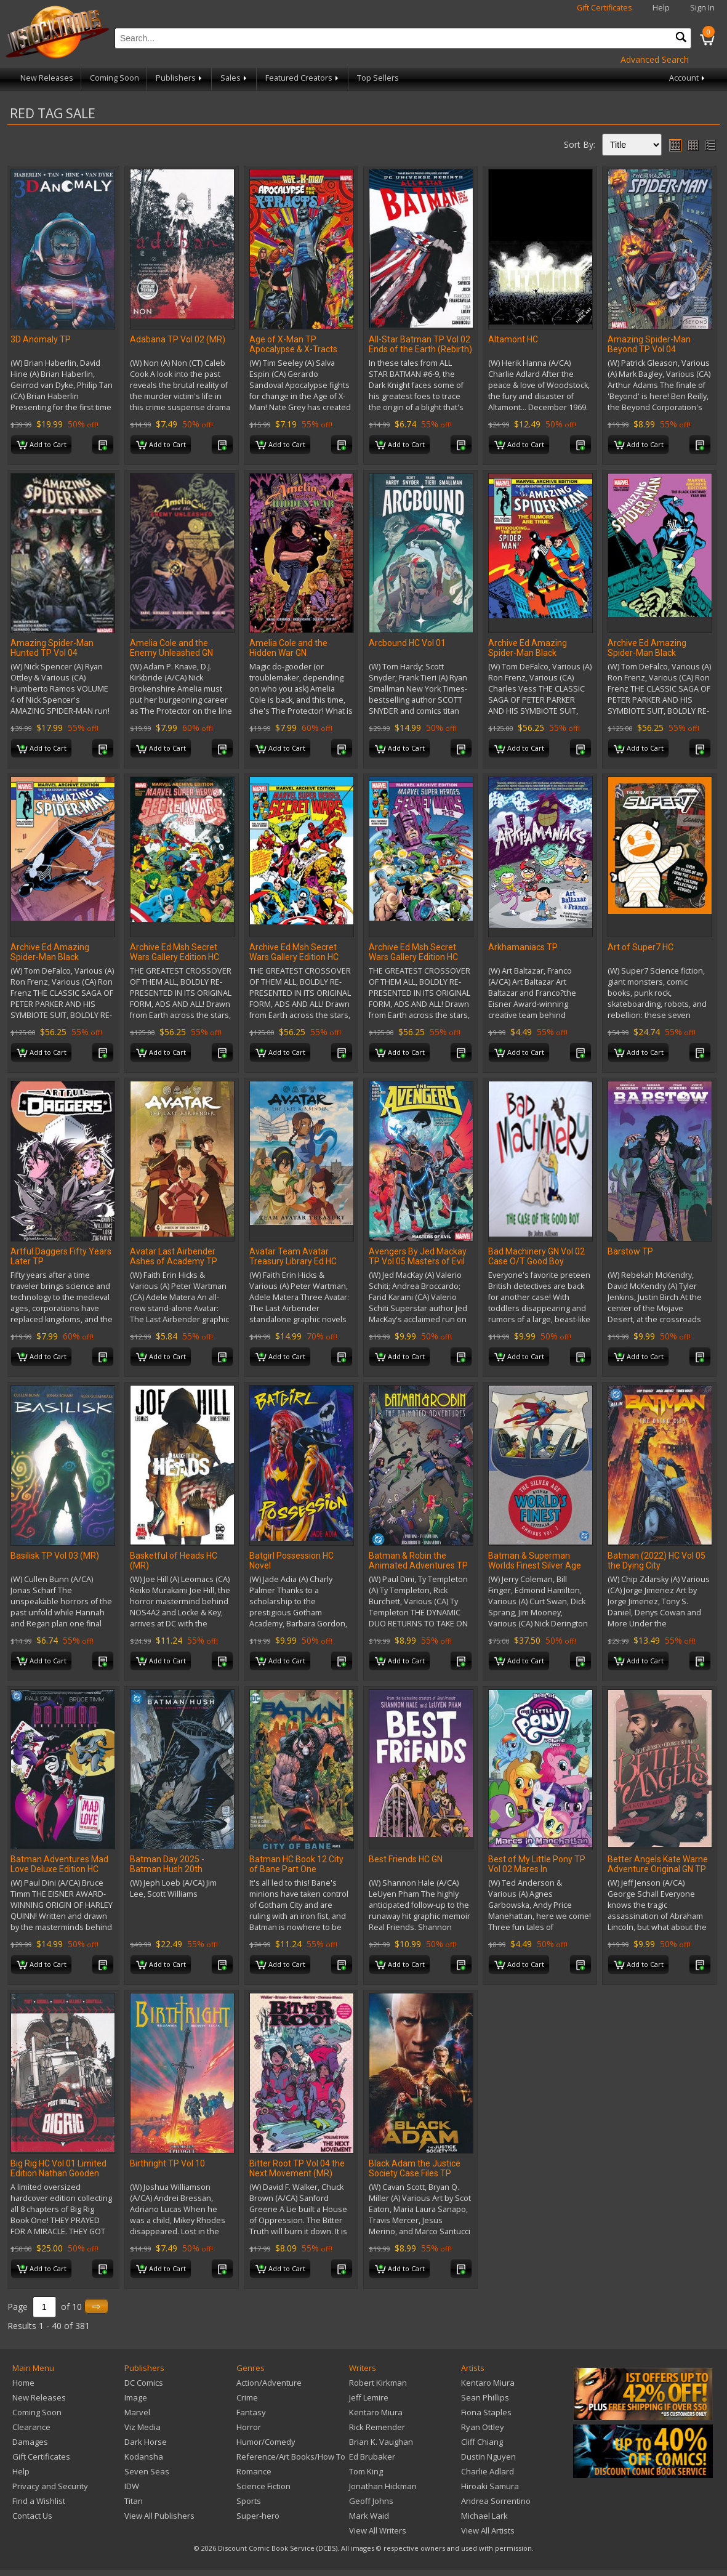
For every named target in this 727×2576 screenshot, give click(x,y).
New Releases (46, 78)
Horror (248, 2427)
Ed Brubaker (372, 2456)
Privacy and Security (50, 2486)
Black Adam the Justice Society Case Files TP (414, 2168)
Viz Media (142, 2427)
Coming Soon (114, 78)
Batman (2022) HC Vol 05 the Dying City (656, 1560)
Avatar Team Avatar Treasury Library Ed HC (293, 1256)
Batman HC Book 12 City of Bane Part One (296, 1864)
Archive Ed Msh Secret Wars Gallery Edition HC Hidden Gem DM (413, 957)
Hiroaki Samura (490, 2486)
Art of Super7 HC (640, 947)
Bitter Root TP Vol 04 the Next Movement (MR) (297, 2168)
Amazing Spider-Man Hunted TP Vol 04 (52, 648)
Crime (247, 2397)
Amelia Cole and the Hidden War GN (288, 648)
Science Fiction (263, 2486)
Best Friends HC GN (406, 1859)
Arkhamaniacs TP (523, 947)
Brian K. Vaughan (381, 2441)
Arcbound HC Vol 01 (407, 643)
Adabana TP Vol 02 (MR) (177, 339)
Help (661, 7)
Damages (30, 2441)
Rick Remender (377, 2427)
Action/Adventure (269, 2382)
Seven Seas (146, 2471)
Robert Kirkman (378, 2382)
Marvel (137, 2412)
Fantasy (251, 2412)
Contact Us (32, 2515)
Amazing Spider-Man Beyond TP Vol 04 (649, 344)
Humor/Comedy (265, 2441)
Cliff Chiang (482, 2441)
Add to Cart (41, 445)
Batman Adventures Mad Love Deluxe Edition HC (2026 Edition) (59, 1869)
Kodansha (143, 2456)
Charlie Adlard (487, 2471)
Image (135, 2397)
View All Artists (488, 2530)
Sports (248, 2500)
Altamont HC (513, 339)
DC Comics (143, 2382)
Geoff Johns (371, 2500)
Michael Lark (484, 2515)
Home (23, 2382)
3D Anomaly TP (40, 339)
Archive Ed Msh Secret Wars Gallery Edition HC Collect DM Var (174, 957)
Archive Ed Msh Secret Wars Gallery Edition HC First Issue (294, 957)
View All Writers (377, 2530)
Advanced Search (655, 59)
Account (688, 78)
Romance (253, 2471)
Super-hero (257, 2515)
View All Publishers (159, 2515)
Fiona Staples (486, 2412)
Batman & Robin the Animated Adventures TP (418, 1560)
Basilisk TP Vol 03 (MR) (54, 1556)
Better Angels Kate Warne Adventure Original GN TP (658, 1864)
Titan (133, 2500)
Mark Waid (369, 2515)
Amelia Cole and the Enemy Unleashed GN (171, 648)
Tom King (366, 2471)
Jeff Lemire (368, 2397)
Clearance (31, 2427)
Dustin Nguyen (488, 2456)
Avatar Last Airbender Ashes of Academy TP (173, 1256)
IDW (131, 2486)
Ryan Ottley (482, 2427)
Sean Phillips (485, 2397)
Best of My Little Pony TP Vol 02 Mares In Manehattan (536, 1869)
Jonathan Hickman (383, 2486)
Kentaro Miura (376, 2412)
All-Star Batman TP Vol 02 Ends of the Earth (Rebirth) (420, 344)
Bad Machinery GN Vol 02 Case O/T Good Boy (536, 1256)
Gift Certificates (604, 7)
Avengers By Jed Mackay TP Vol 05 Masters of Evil (418, 1256)
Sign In (702, 7)
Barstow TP (630, 1251)
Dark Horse (145, 2441)
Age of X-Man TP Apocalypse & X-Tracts (293, 344)
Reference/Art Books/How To (290, 2456)
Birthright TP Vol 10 (167, 2163)
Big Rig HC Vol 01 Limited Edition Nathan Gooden (58, 2168)
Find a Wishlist (38, 2500)
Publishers (180, 78)
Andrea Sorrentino (496, 2500)
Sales (234, 78)
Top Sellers (378, 78)
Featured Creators (302, 78)
